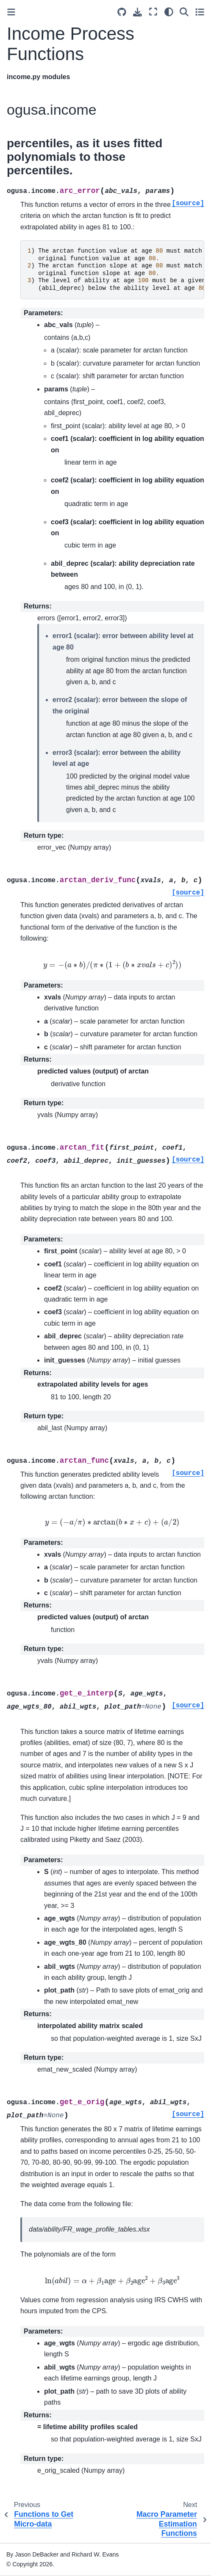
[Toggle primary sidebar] (11, 12)
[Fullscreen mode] (153, 12)
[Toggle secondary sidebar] (200, 12)
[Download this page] (137, 12)
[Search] (184, 12)
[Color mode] (169, 12)
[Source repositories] (122, 12)
